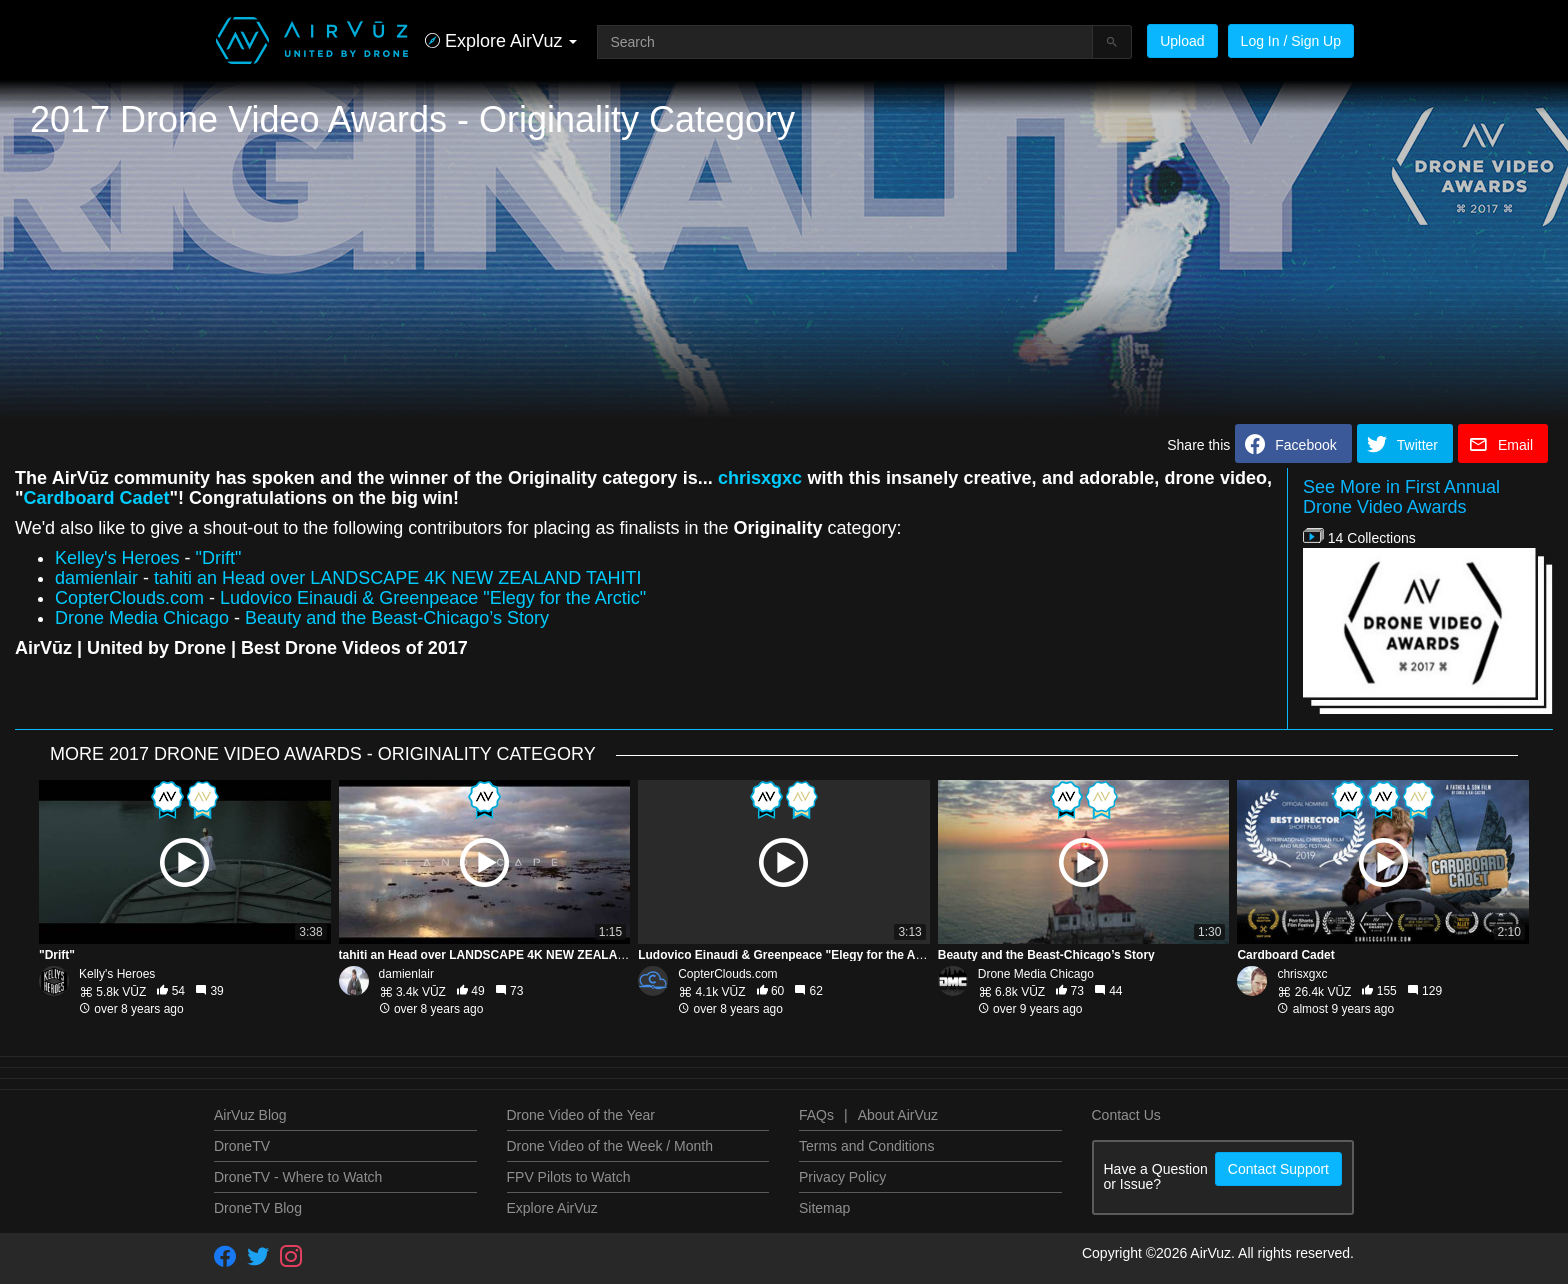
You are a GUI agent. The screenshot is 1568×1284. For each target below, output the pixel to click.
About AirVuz (898, 1115)
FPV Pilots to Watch (569, 1177)
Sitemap (824, 1208)
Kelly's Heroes (117, 974)
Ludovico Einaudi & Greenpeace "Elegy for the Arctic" (433, 598)
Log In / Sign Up (1291, 41)
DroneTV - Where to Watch (298, 1177)
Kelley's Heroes (117, 558)
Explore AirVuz (552, 1208)
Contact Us (1126, 1115)
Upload (1182, 41)
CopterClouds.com (129, 598)
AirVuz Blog (250, 1115)
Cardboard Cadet (97, 498)
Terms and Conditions (866, 1146)
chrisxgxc (760, 478)
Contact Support (1278, 1169)
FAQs (816, 1115)
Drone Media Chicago (142, 618)
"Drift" (219, 558)
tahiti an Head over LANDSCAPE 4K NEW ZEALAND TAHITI (398, 578)
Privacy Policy (842, 1177)
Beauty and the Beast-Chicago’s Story (397, 618)
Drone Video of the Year (581, 1115)
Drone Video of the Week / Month (610, 1146)
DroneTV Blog (258, 1208)
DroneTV (242, 1146)
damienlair (96, 578)
